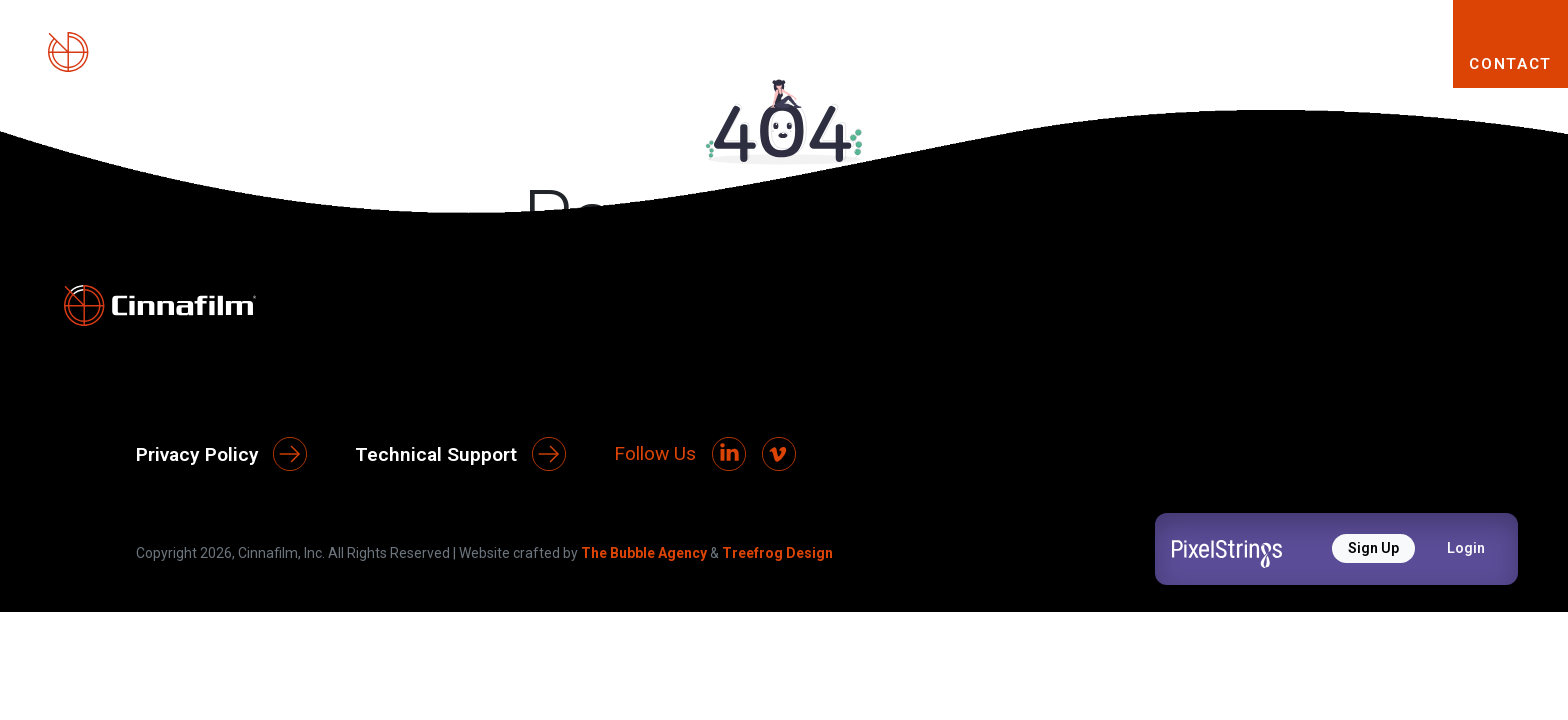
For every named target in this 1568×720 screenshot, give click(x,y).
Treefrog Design (777, 553)
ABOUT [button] (875, 63)
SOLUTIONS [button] (1182, 63)
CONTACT (1510, 64)
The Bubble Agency (644, 553)
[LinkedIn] (729, 454)
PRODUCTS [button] (1019, 63)
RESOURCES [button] (1351, 63)
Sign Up (1373, 548)
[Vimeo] (779, 454)
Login (1466, 548)
